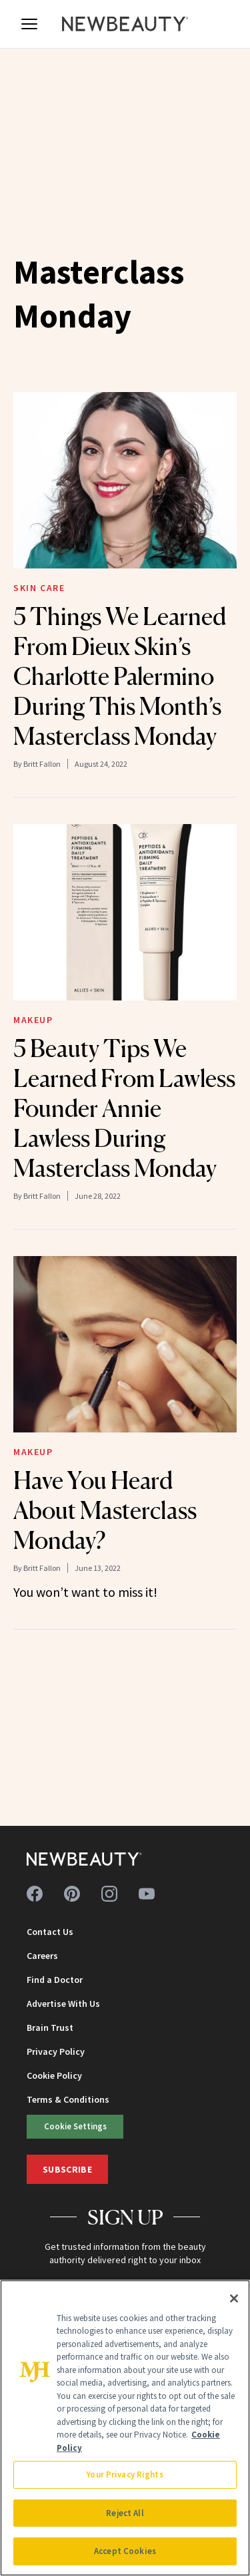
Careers (42, 1956)
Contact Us (50, 1932)
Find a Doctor (55, 1980)
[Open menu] (29, 24)
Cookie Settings (75, 2126)
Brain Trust (50, 2028)
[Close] (234, 2298)
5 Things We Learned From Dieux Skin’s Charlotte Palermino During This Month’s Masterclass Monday (119, 676)
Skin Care (39, 588)
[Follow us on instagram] (109, 1894)
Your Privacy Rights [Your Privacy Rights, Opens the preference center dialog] (125, 2474)
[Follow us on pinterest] (72, 1894)
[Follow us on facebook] (35, 1894)
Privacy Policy (56, 2051)
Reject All (124, 2513)
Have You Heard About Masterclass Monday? (105, 1510)
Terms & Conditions (68, 2099)
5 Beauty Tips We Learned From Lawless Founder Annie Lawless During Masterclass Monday (124, 1108)
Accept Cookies (125, 2551)
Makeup (33, 1020)
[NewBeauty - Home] (125, 24)
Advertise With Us (63, 2004)
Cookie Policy (54, 2075)
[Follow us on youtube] (147, 1894)
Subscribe (67, 2169)
